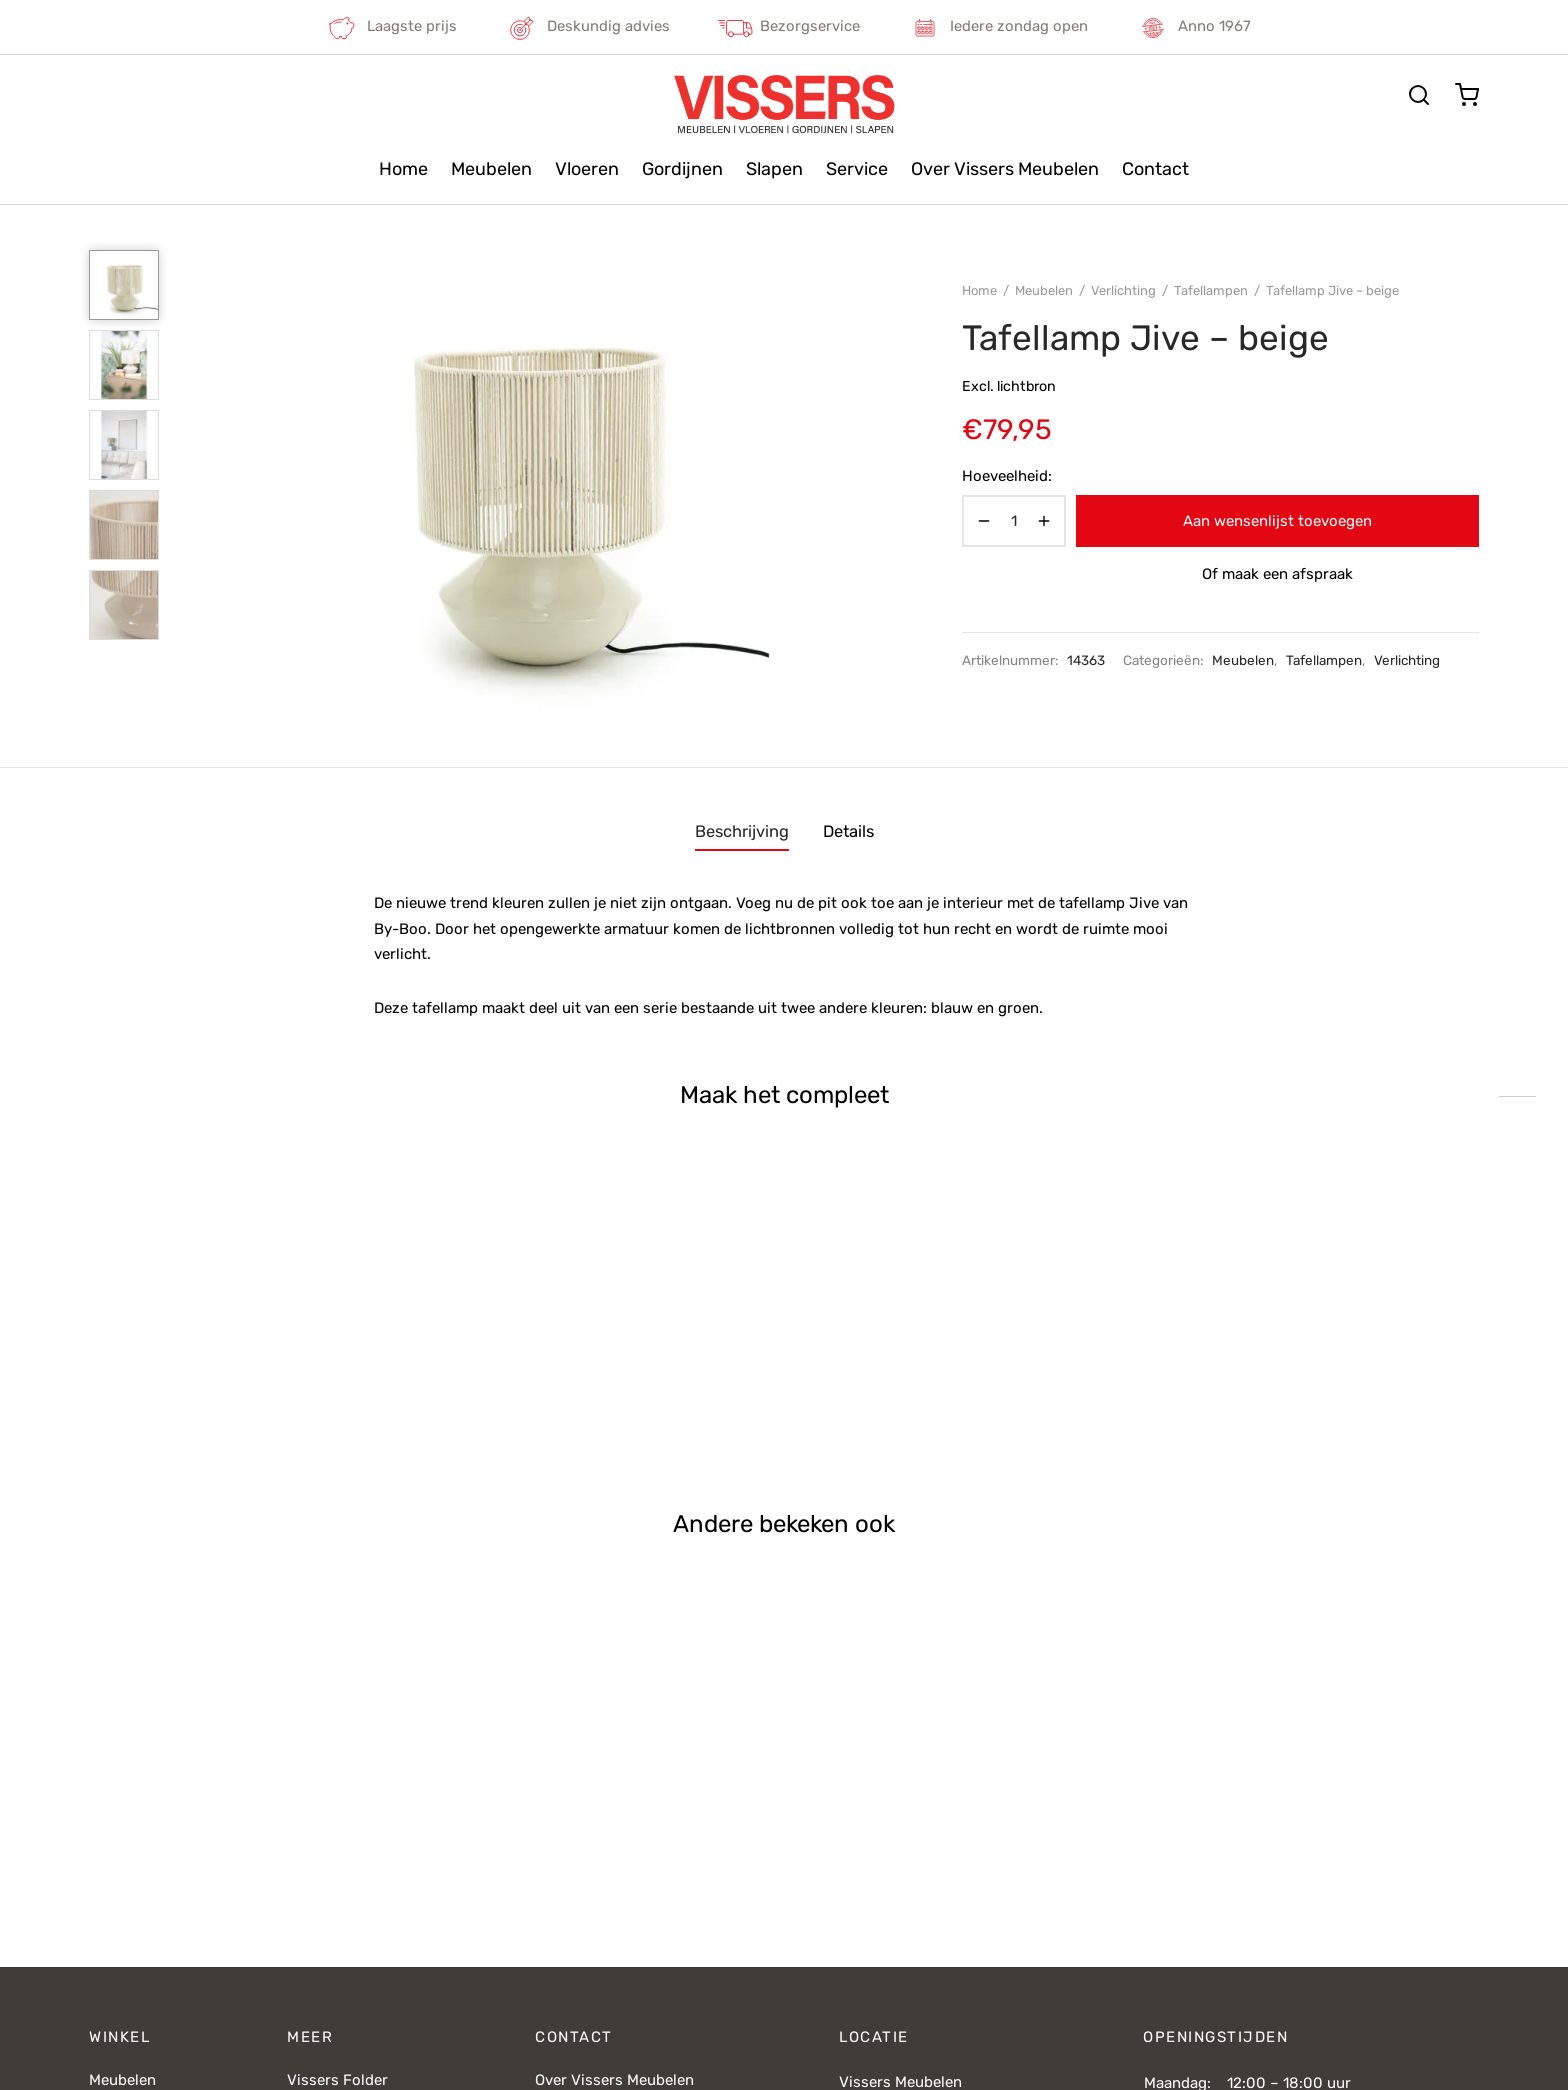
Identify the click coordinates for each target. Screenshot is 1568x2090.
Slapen (774, 169)
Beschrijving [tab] (742, 831)
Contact (1155, 169)
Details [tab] (848, 831)
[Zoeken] (1419, 95)
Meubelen (491, 169)
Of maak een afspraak (1277, 574)
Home (403, 169)
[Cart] (1467, 95)
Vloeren (587, 169)
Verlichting (1123, 290)
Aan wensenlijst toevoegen (1277, 521)
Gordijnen (682, 169)
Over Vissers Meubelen (1005, 169)
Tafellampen (1211, 290)
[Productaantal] (1014, 521)
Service (857, 169)
